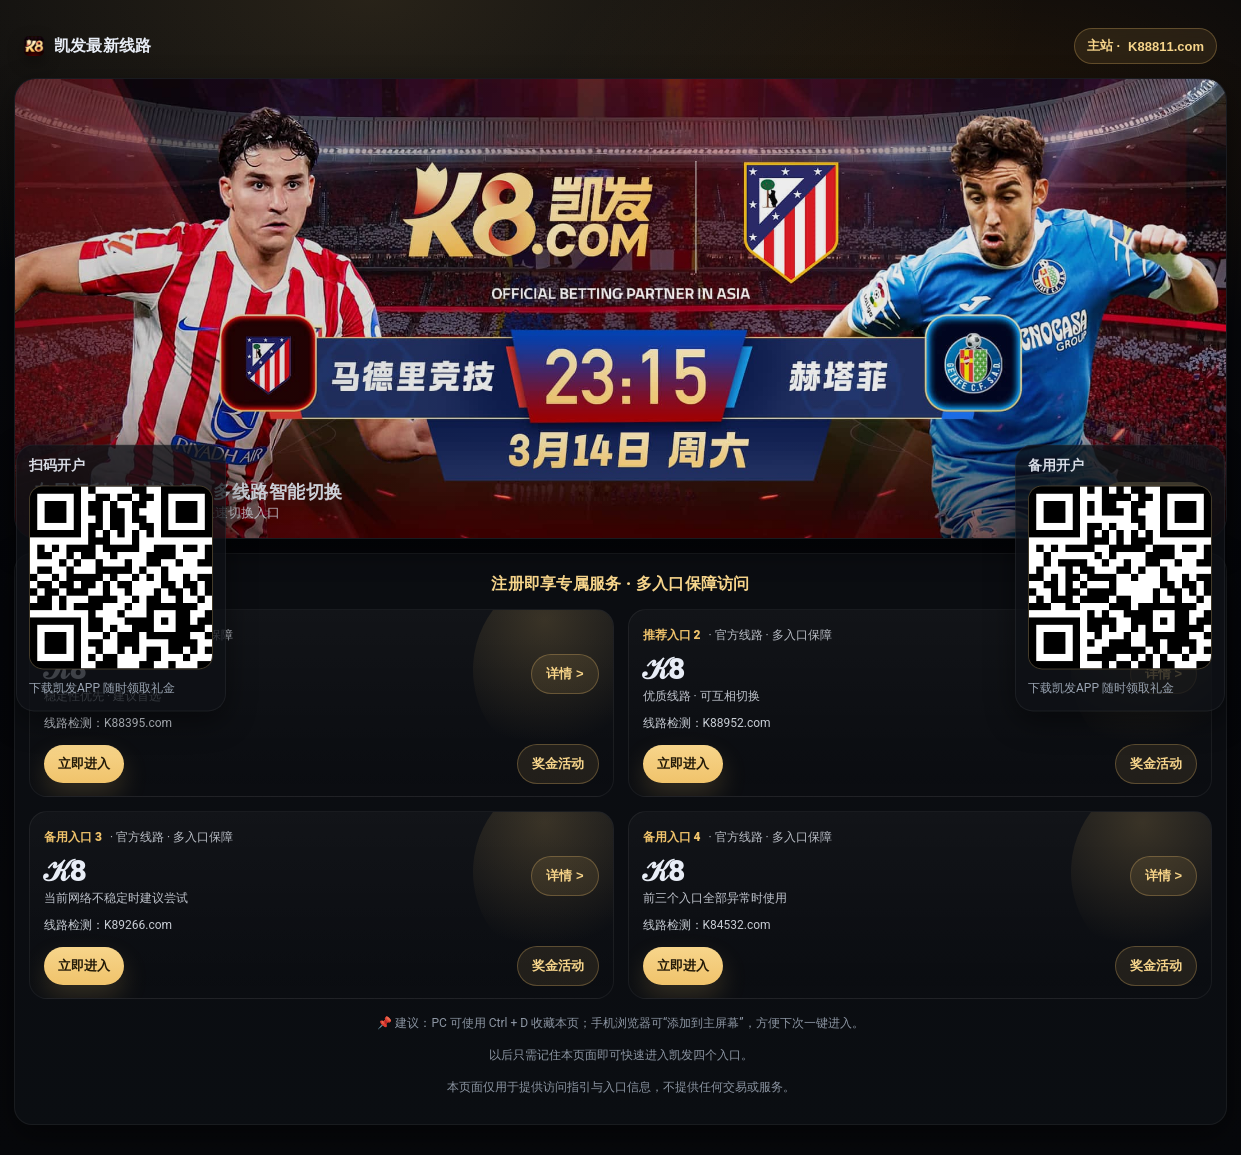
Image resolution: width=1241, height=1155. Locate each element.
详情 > (564, 673)
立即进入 (84, 763)
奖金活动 (558, 763)
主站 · (1145, 46)
